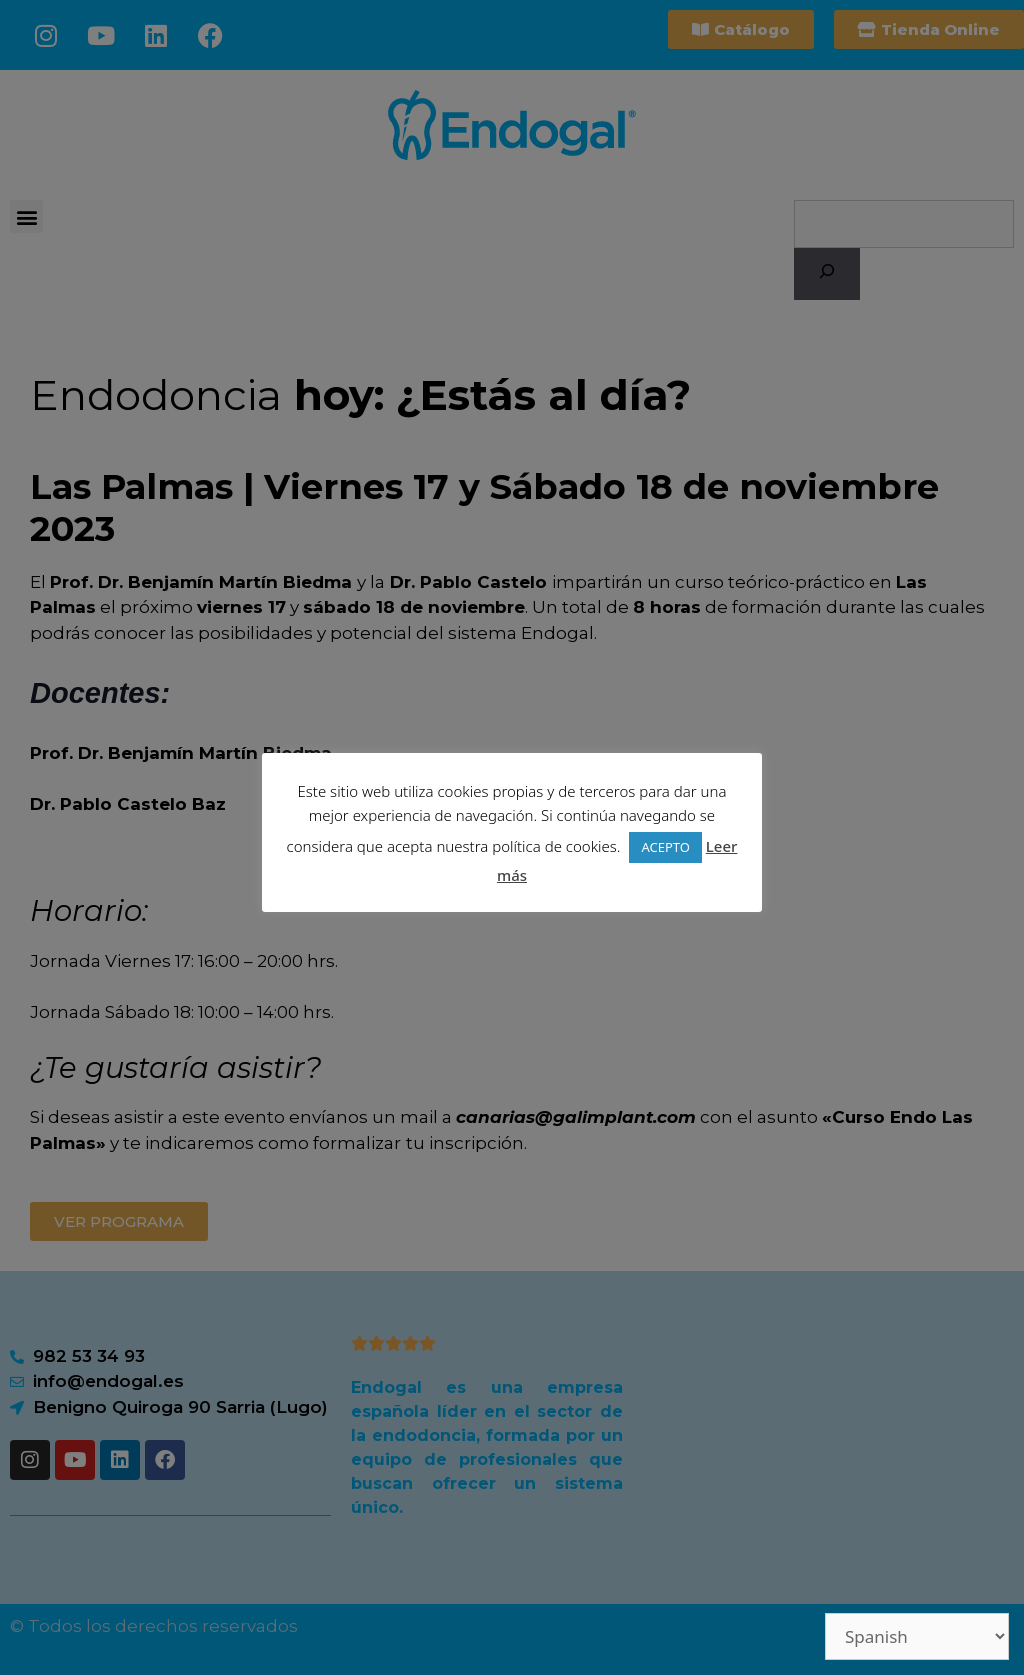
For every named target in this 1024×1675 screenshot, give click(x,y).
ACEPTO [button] (665, 847)
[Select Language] (917, 1636)
